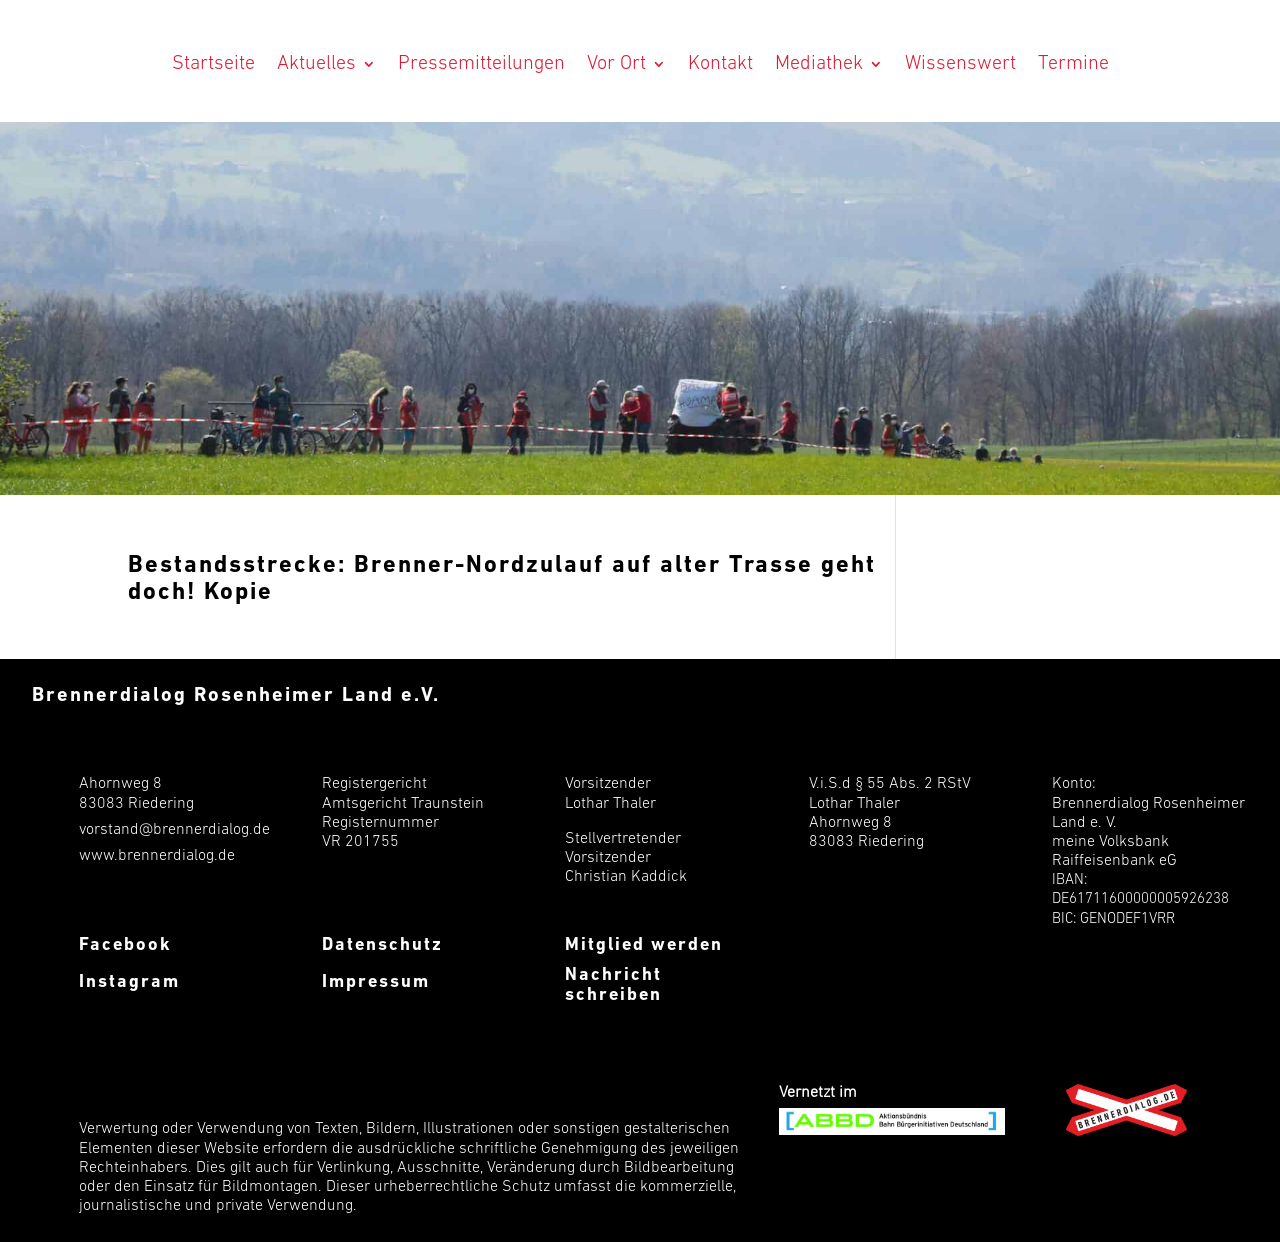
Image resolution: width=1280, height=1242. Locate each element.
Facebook (125, 945)
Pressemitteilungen (481, 64)
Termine (1073, 64)
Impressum (376, 982)
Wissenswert (960, 64)
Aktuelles (316, 64)
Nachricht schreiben (613, 985)
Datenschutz (382, 945)
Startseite (213, 64)
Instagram (129, 982)
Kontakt (720, 64)
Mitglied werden (644, 945)
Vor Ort (616, 64)
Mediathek (819, 64)
